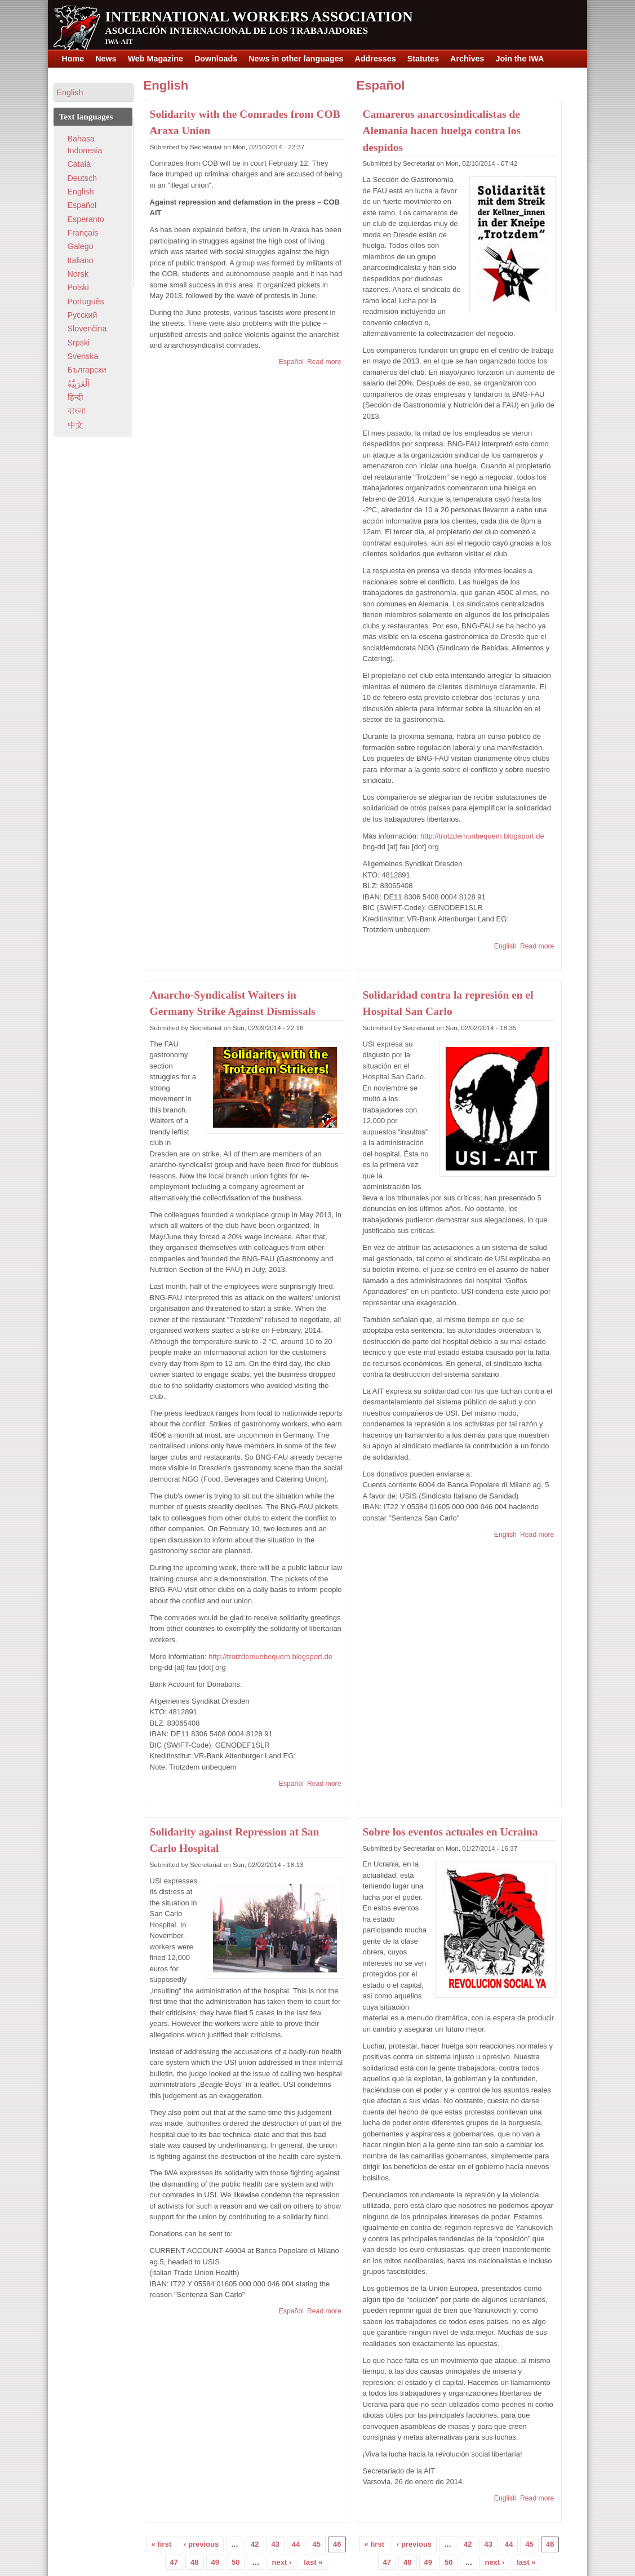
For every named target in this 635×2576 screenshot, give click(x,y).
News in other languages (295, 58)
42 (255, 2544)
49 (215, 2562)
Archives (467, 58)
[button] (94, 92)
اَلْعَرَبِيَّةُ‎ (79, 383)
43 (275, 2544)
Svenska (83, 356)
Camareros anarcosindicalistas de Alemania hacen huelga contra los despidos (442, 130)
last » (313, 2562)
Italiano (81, 260)
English (166, 85)
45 (317, 2544)
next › (281, 2562)
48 (194, 2562)
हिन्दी (75, 397)
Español (291, 362)
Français (83, 232)
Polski (78, 287)
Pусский (82, 315)
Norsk (78, 273)
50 (235, 2562)
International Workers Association (259, 16)
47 (174, 2562)
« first (161, 2544)
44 (296, 2544)
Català (79, 164)
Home (73, 58)
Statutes (423, 58)
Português (86, 301)
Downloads (215, 58)
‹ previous (201, 2544)
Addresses (375, 58)
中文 (75, 424)
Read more (324, 362)
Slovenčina (87, 328)
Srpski (79, 342)
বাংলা (77, 410)
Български (87, 369)
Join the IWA (520, 58)
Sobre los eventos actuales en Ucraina (450, 1832)
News (105, 58)
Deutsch (82, 178)
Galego (81, 246)
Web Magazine (155, 58)
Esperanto (86, 219)
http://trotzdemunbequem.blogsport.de (270, 1656)
